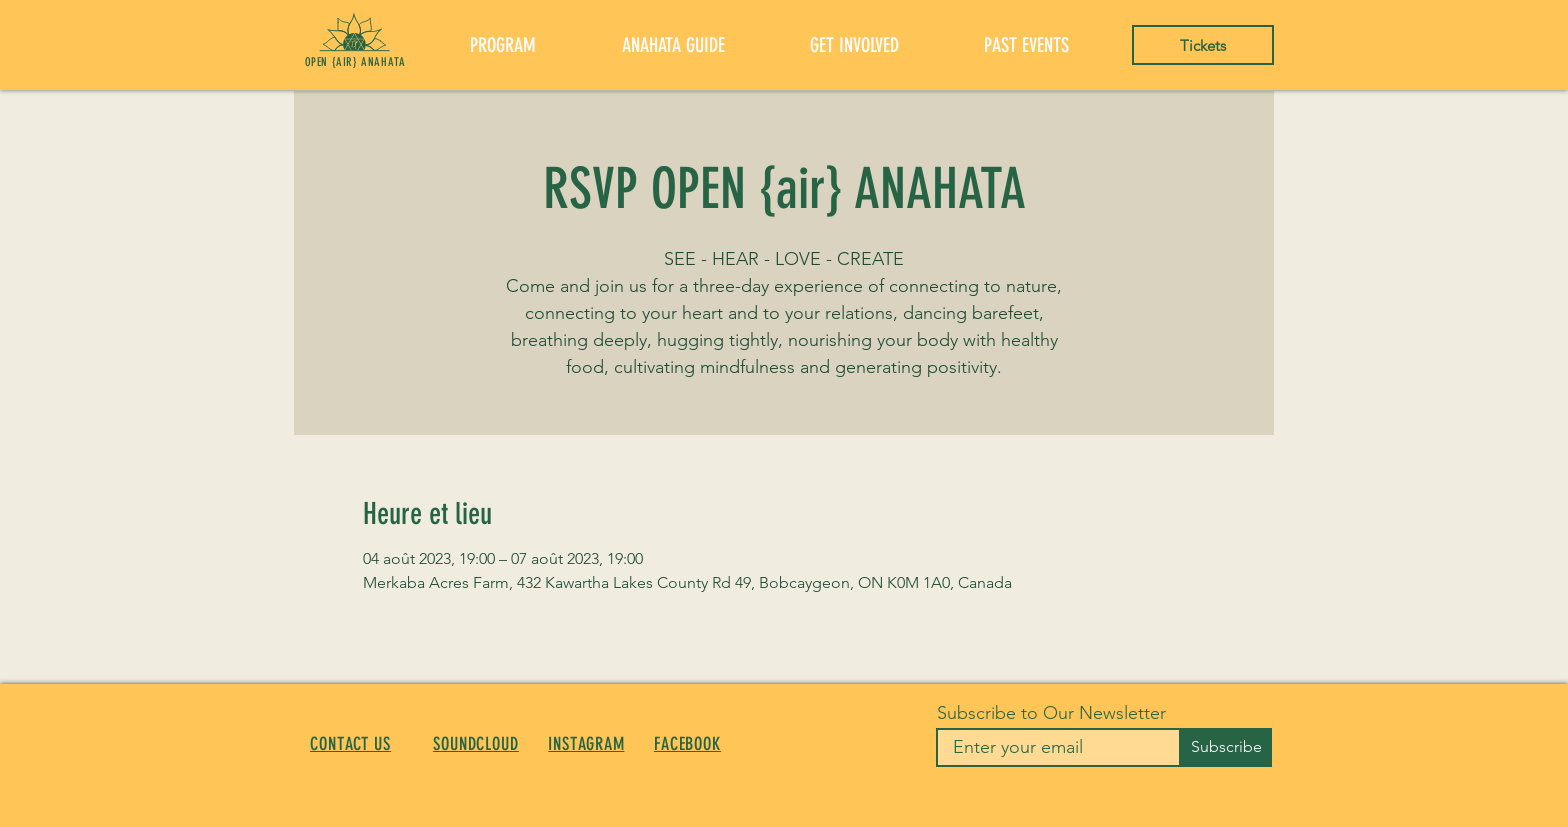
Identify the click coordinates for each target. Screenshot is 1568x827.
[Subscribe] (1226, 747)
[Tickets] (1203, 45)
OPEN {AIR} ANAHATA (355, 62)
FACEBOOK (687, 744)
